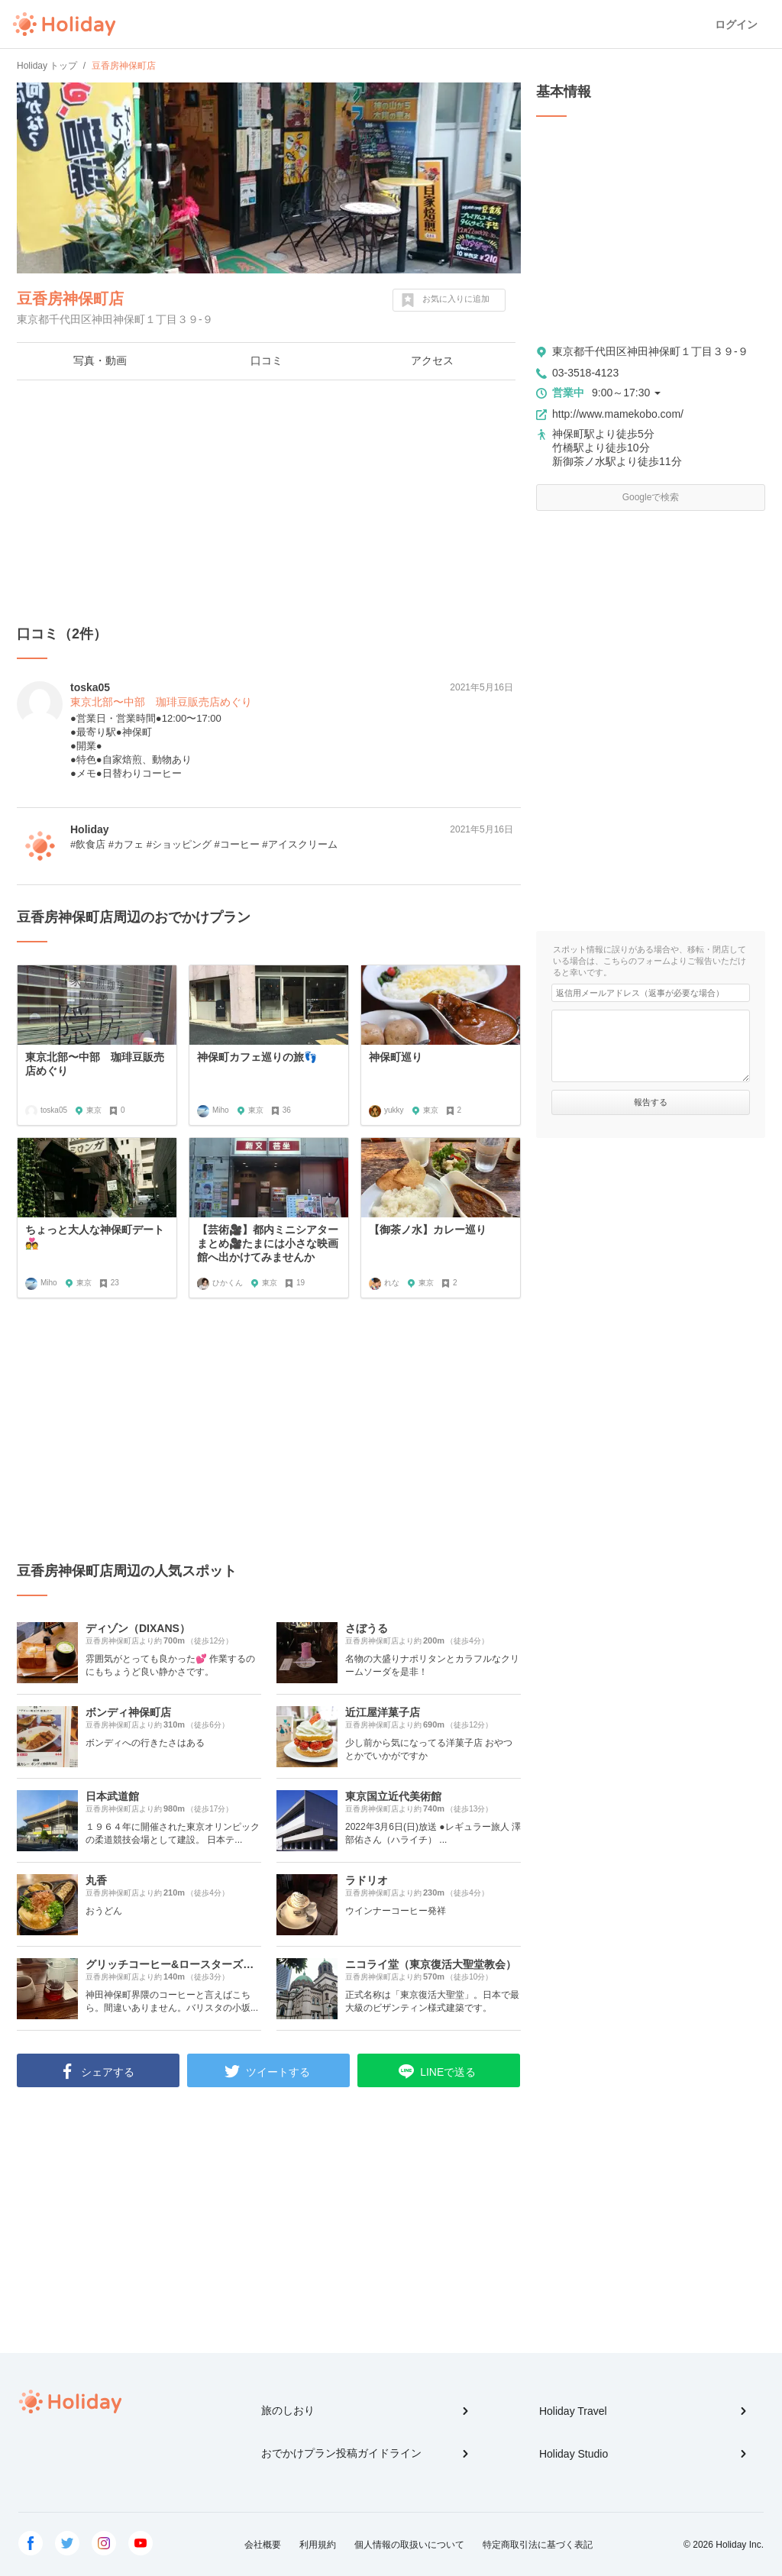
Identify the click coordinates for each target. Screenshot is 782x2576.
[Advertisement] (269, 502)
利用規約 (317, 2544)
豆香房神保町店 (70, 298)
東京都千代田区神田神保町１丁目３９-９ (650, 351)
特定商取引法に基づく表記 (538, 2544)
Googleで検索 (651, 497)
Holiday (64, 24)
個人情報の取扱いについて (409, 2544)
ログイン (736, 24)
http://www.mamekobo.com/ (617, 414)
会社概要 (262, 2544)
